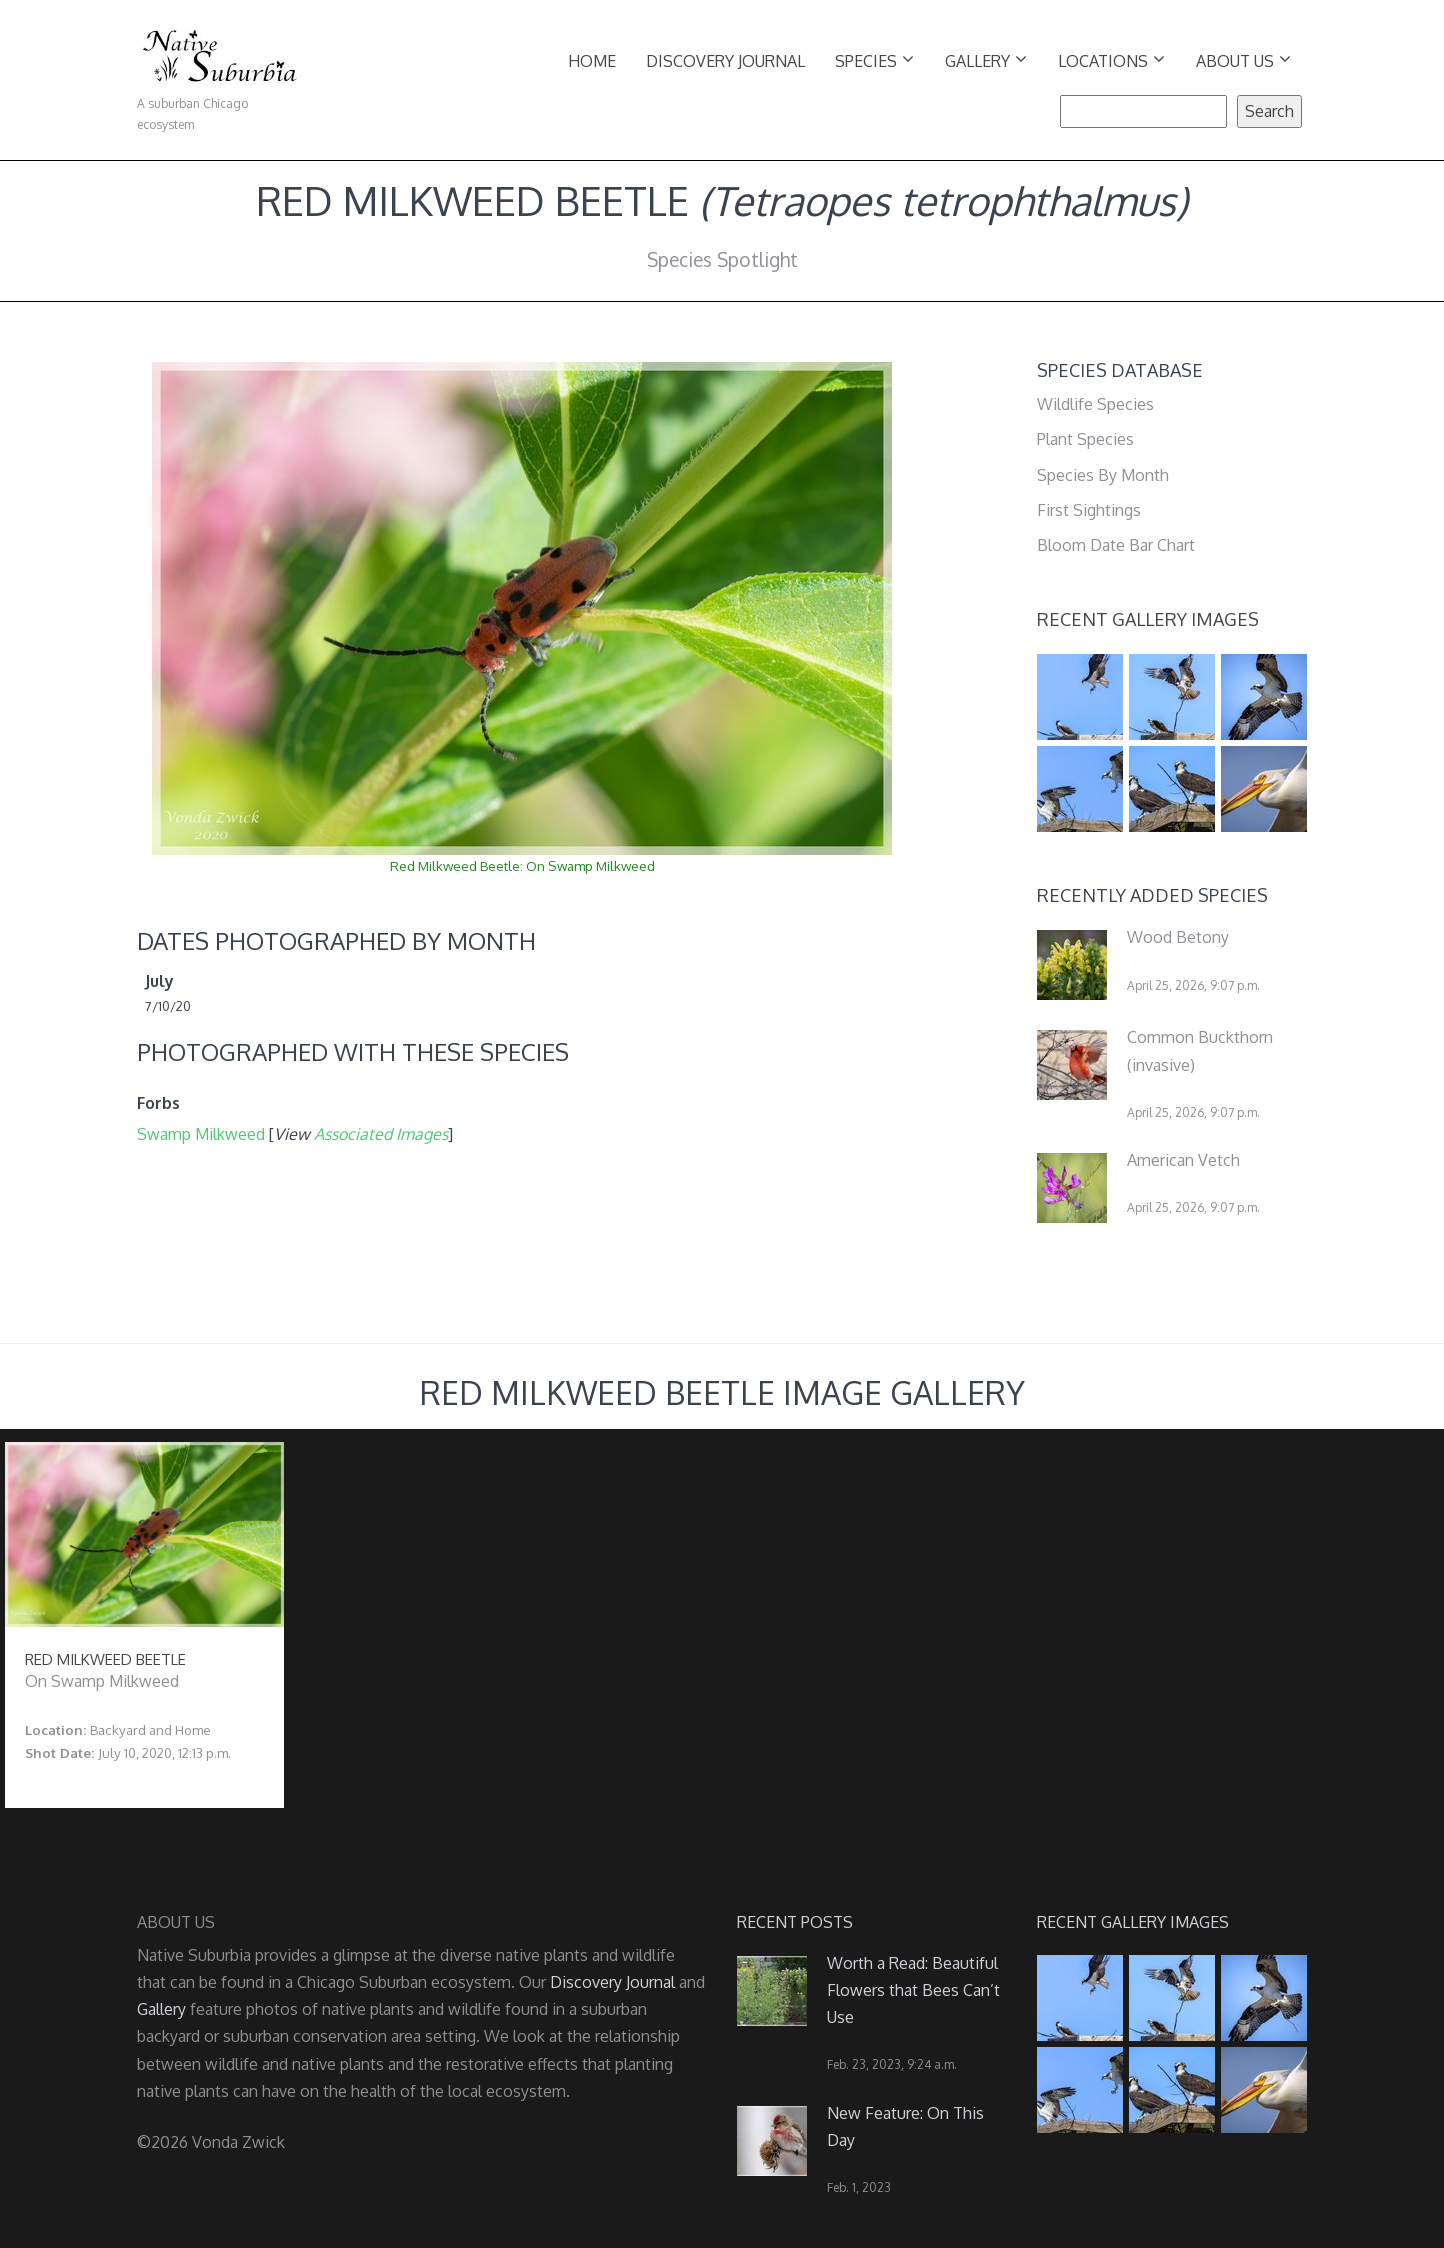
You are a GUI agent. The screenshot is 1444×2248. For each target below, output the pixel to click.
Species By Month (1103, 475)
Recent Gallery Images (1148, 619)
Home (592, 61)
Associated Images (381, 1134)
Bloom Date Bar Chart (1116, 545)
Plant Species (1085, 439)
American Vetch (1183, 1160)
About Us (1243, 59)
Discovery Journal (725, 61)
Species (874, 59)
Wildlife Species (1095, 404)
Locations (1111, 59)
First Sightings (1089, 510)
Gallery (986, 59)
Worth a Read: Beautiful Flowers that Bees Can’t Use (913, 1990)
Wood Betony (1178, 937)
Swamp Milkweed (201, 1134)
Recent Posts (795, 1922)
